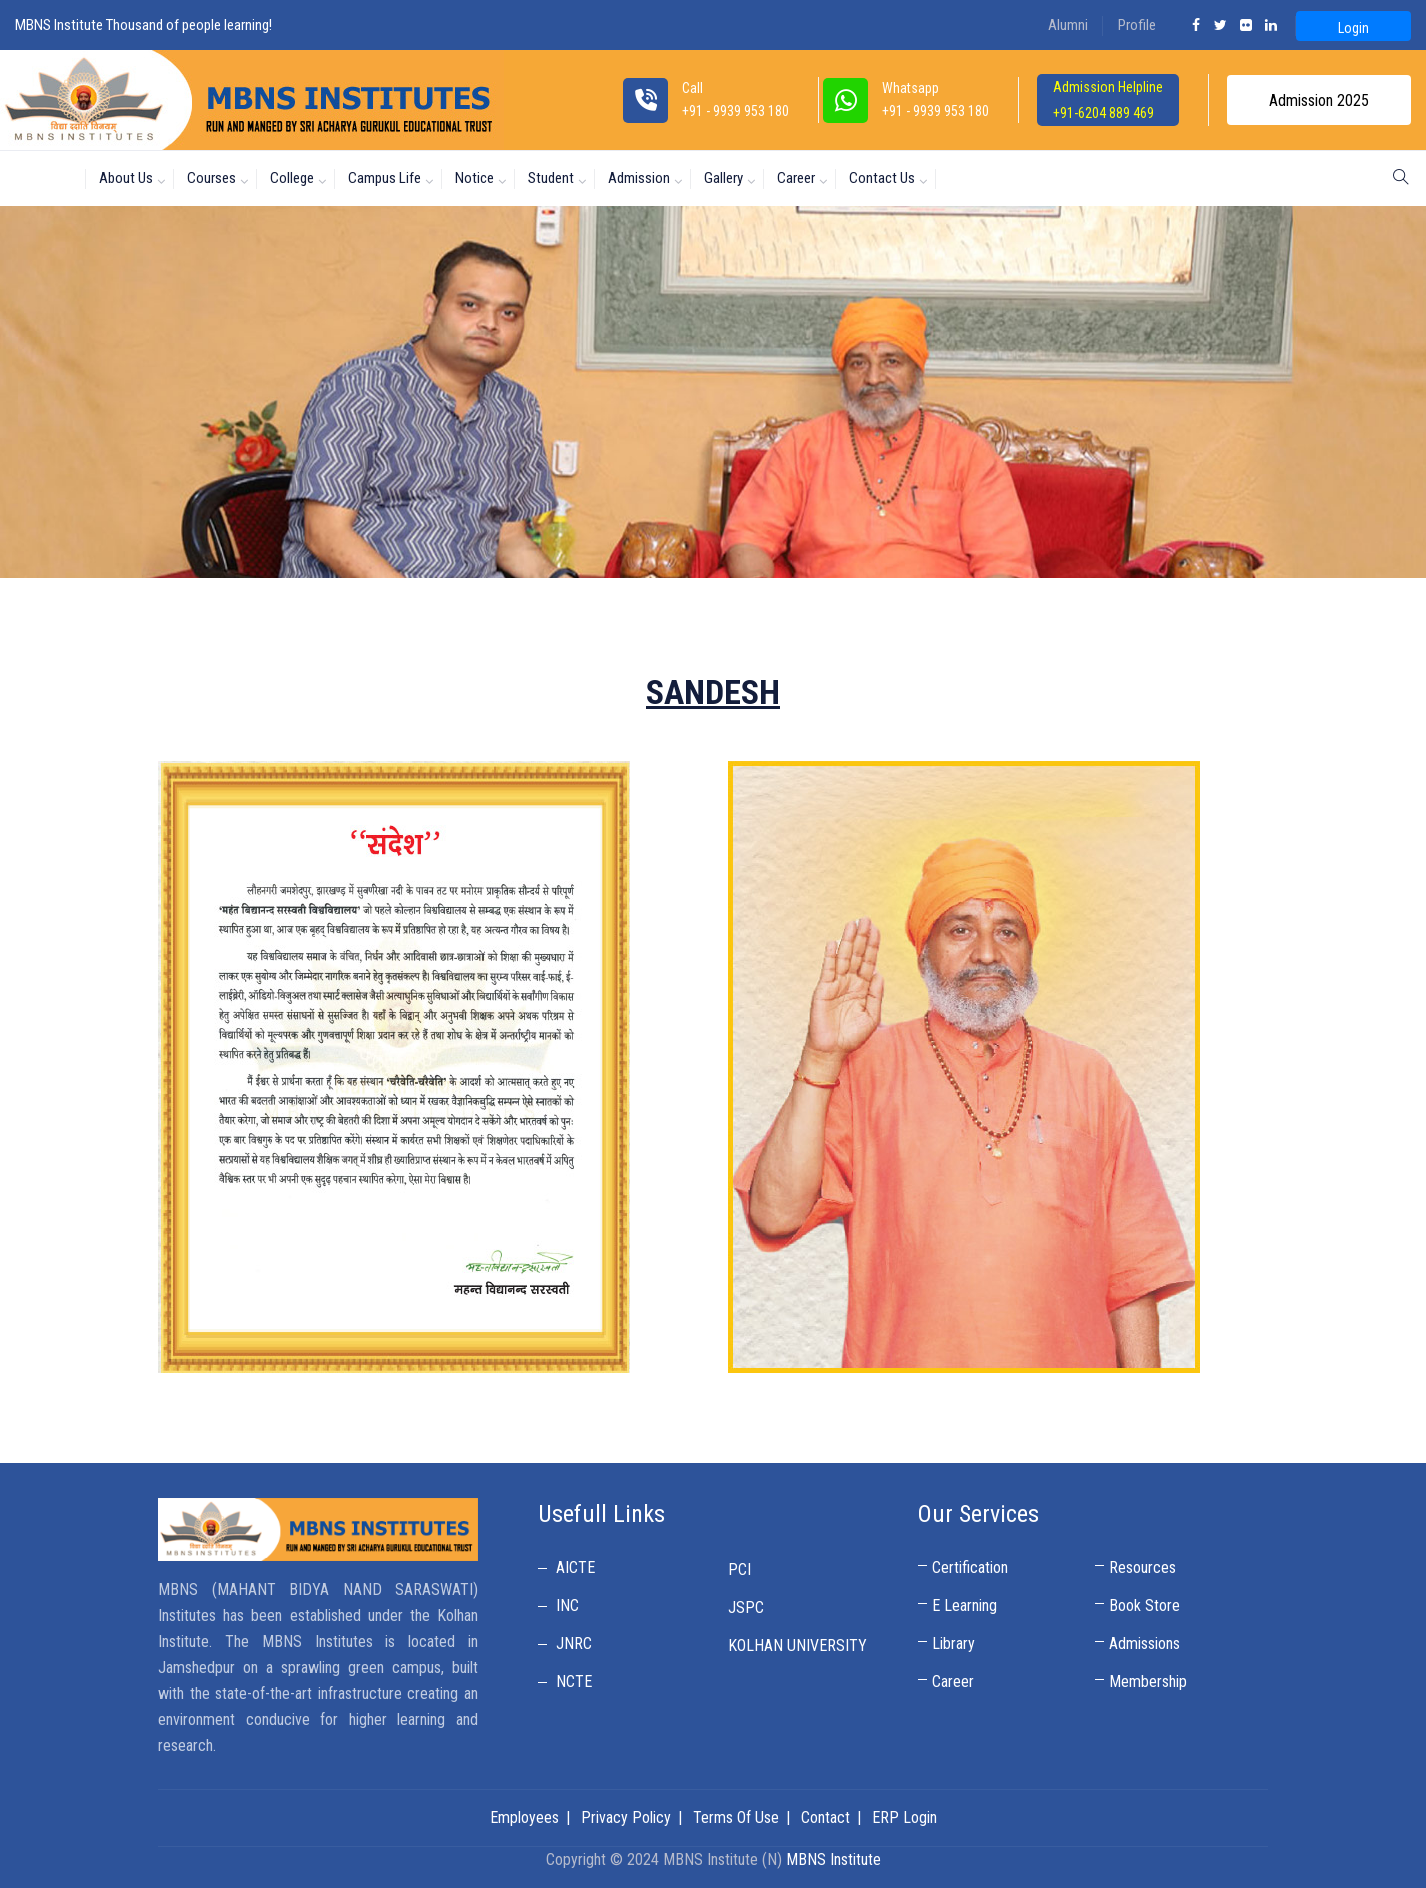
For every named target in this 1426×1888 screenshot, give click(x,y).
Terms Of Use (736, 1817)
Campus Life (384, 178)
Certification (970, 1567)
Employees (524, 1817)
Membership (1148, 1681)
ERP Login (904, 1817)
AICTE (575, 1567)
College (292, 178)
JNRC (574, 1643)
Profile (1137, 25)
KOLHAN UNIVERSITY (797, 1645)
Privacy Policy (626, 1817)
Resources (1142, 1567)
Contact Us (882, 178)
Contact (825, 1817)
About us (126, 178)
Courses (211, 178)
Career (796, 178)
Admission (639, 178)
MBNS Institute (833, 1859)
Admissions (1144, 1643)
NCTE (574, 1681)
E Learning (964, 1605)
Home (47, 178)
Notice (474, 178)
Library (953, 1643)
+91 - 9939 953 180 (935, 111)
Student (551, 178)
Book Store (1144, 1605)
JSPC (746, 1607)
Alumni (1068, 25)
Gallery (723, 178)
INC (567, 1605)
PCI (739, 1569)
